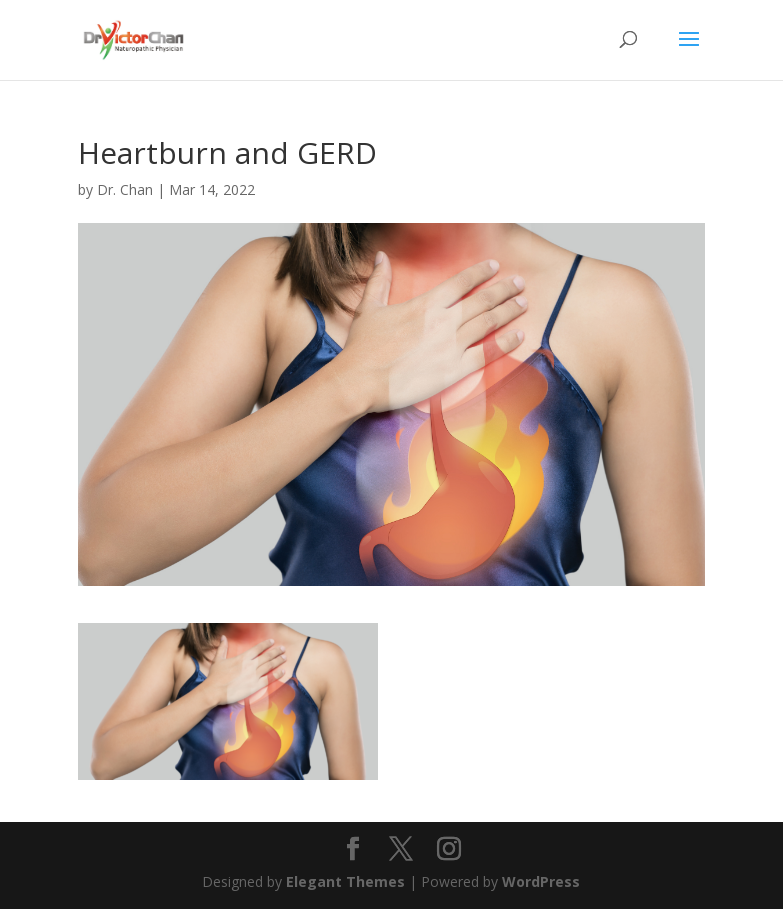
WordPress (541, 881)
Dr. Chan (125, 189)
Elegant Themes (345, 881)
